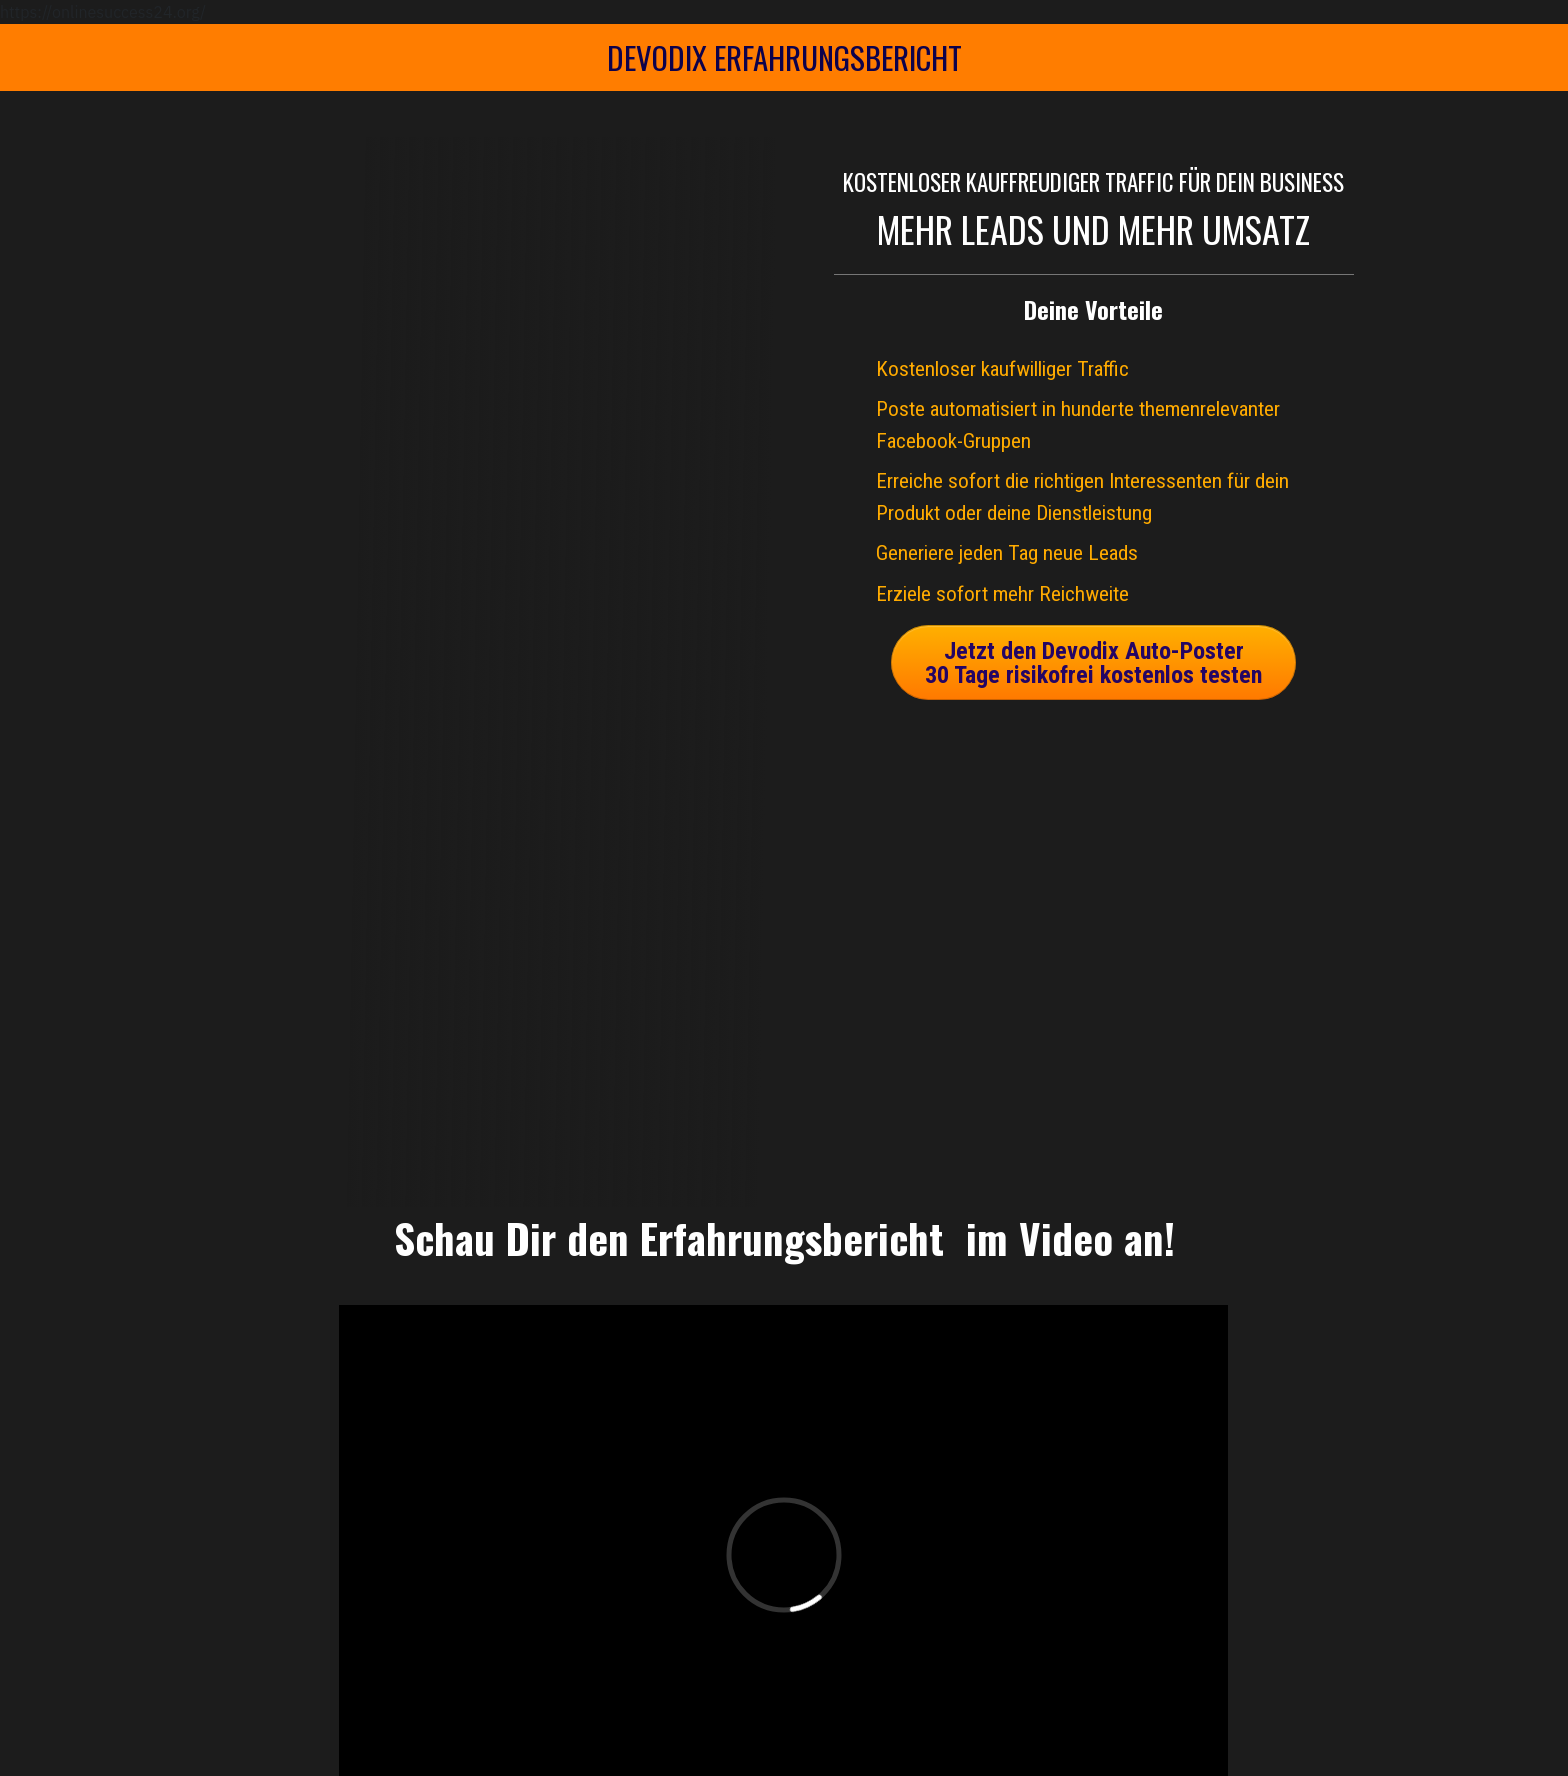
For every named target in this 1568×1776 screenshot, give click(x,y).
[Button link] (1093, 662)
